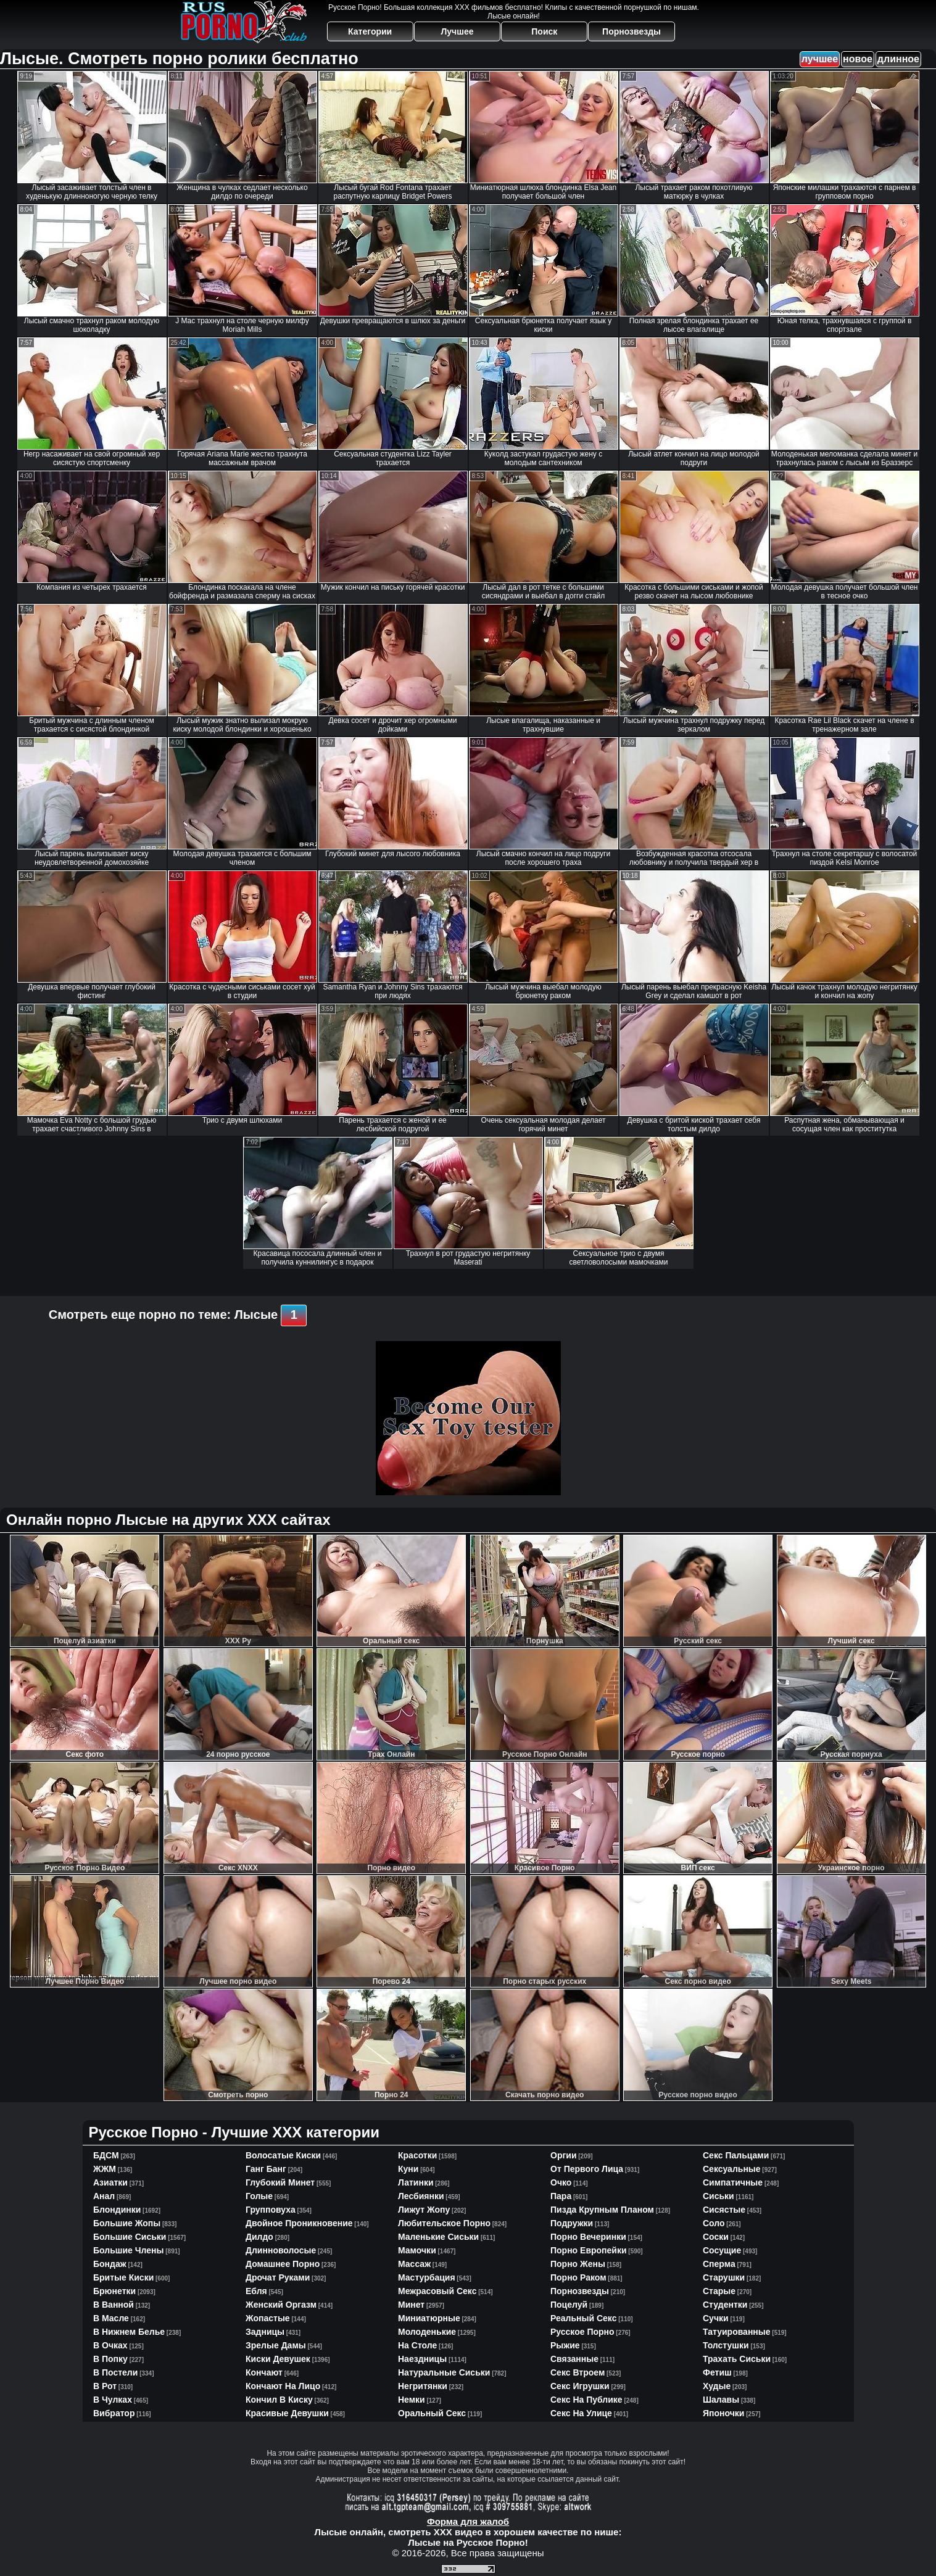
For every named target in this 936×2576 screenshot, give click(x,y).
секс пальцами (736, 2155)
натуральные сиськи (444, 2372)
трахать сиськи (737, 2359)
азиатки (110, 2182)
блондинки (117, 2210)
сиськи (718, 2196)
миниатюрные (429, 2318)
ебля (256, 2291)
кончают (264, 2372)
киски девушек (278, 2359)
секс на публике (586, 2400)
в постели (115, 2372)
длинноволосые (281, 2250)
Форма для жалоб (468, 2521)
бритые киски (123, 2277)
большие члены (128, 2250)
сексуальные (732, 2169)
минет (411, 2305)
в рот (105, 2386)
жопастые (268, 2318)
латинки (416, 2182)
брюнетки (114, 2291)
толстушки (726, 2345)
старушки (724, 2277)
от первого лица (586, 2169)
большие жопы (126, 2223)
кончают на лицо (283, 2386)
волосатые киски (283, 2155)
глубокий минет (280, 2182)
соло (714, 2223)
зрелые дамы (276, 2345)
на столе (417, 2345)
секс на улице (581, 2413)
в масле (111, 2318)
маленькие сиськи (438, 2237)
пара (560, 2196)
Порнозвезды (631, 31)
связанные (574, 2359)
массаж (414, 2264)
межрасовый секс (437, 2291)
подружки (571, 2223)
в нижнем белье (129, 2332)
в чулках (112, 2400)
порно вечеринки (588, 2237)
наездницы (422, 2359)
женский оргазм (281, 2305)
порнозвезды (579, 2291)
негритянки (422, 2386)
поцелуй (568, 2305)
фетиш (717, 2372)
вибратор (114, 2413)
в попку (110, 2359)
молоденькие (427, 2332)
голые (259, 2196)
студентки (725, 2305)
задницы (265, 2332)
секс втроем (577, 2372)
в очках (110, 2345)
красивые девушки (287, 2413)
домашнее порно (283, 2264)
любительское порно (444, 2223)
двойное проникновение (299, 2223)
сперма (719, 2264)
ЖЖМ (104, 2169)
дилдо (259, 2237)
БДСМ (106, 2155)
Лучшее (457, 31)
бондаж (109, 2264)
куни (408, 2169)
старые (719, 2291)
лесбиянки (421, 2196)
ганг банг (266, 2169)
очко (560, 2182)
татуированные (737, 2332)
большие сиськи (129, 2237)
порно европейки (588, 2250)
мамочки (417, 2250)
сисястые (724, 2210)
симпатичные (733, 2182)
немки (411, 2400)
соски (716, 2237)
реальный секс (583, 2318)
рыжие (565, 2345)
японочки (723, 2413)
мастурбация (426, 2277)
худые (717, 2386)
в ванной (113, 2305)
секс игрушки (580, 2386)
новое (857, 59)
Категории (370, 31)
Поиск (544, 31)
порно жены (577, 2264)
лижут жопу (424, 2210)
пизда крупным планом (602, 2210)
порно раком (578, 2277)
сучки (716, 2318)
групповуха (271, 2210)
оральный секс (432, 2413)
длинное (898, 59)
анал (104, 2196)
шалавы (721, 2400)
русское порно (582, 2332)
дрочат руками (278, 2277)
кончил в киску (279, 2400)
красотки (417, 2155)
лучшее (819, 59)
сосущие (722, 2250)
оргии (563, 2155)
